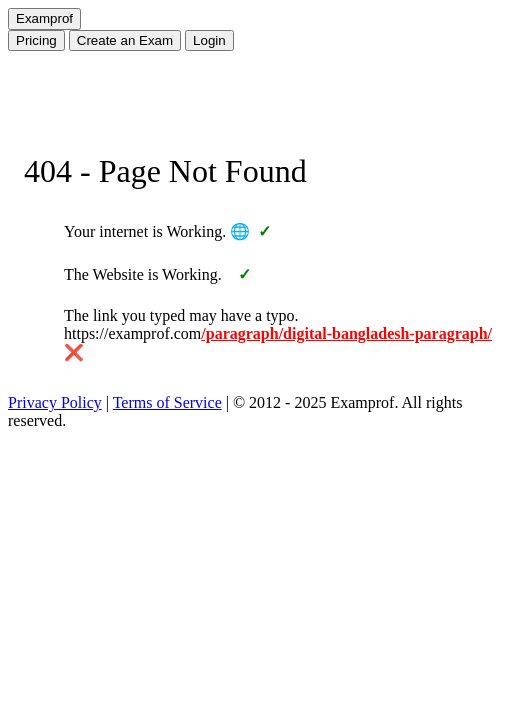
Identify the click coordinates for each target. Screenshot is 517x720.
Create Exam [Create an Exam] (125, 40)
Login (209, 40)
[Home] (44, 19)
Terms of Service (167, 402)
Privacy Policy (55, 402)
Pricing (36, 40)
